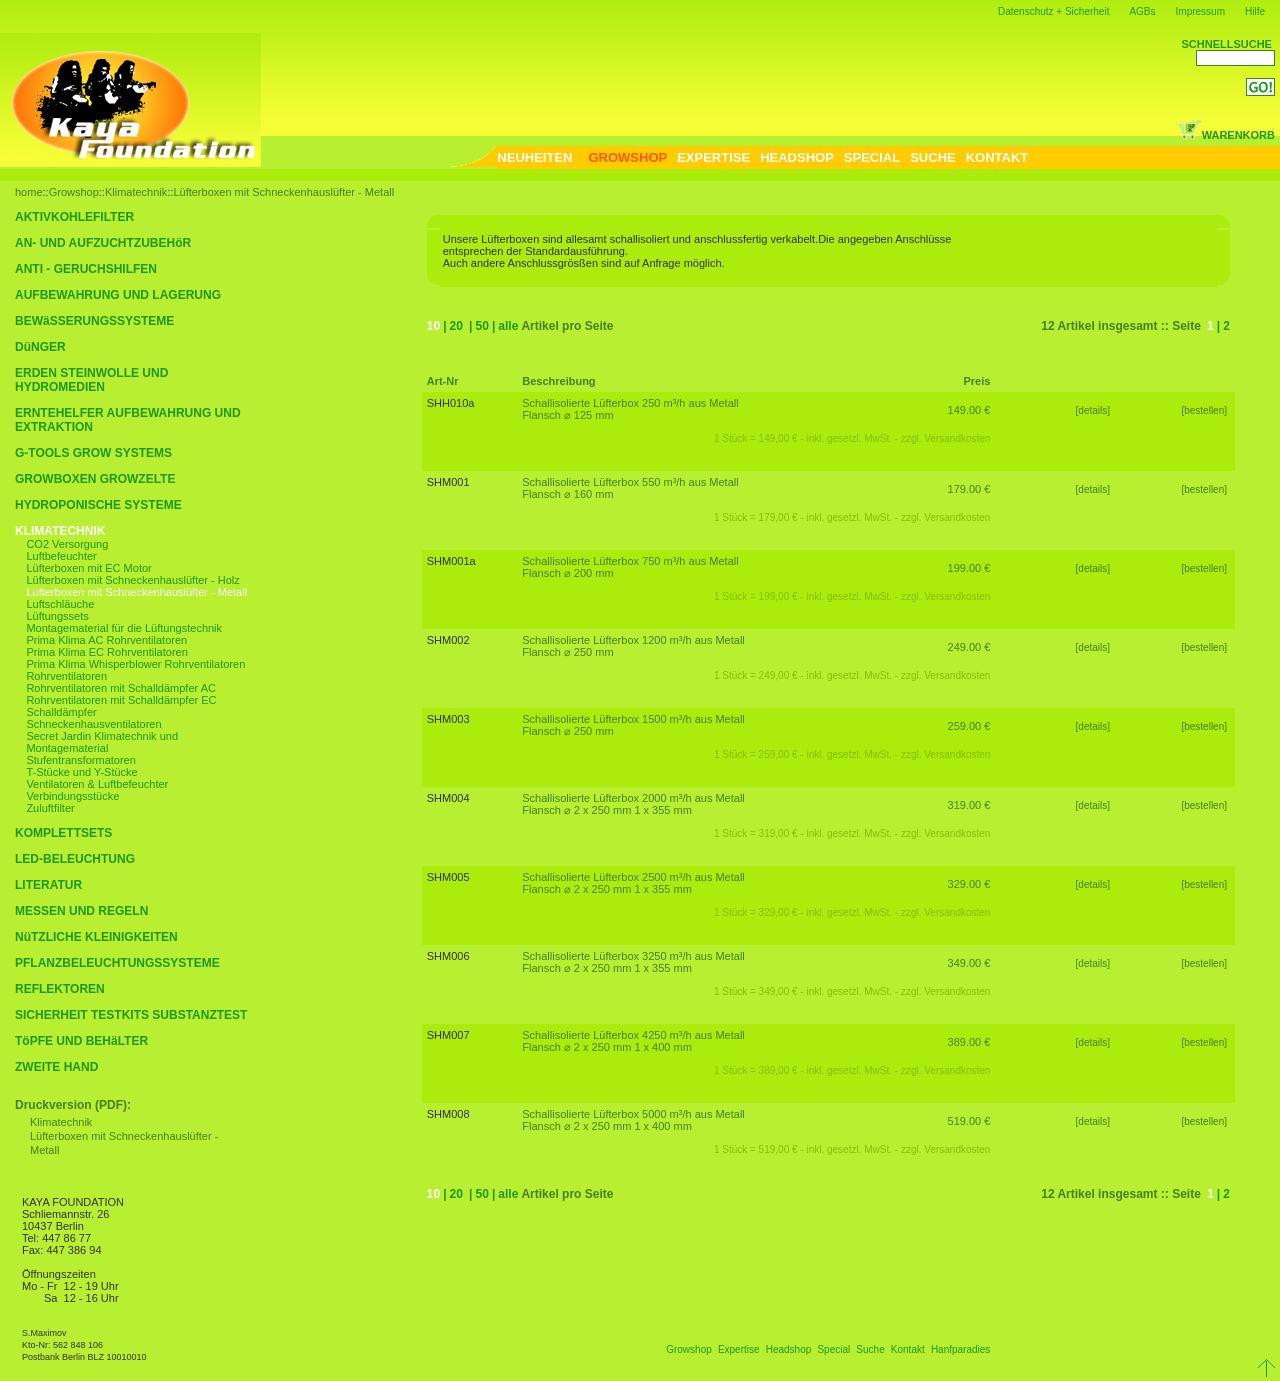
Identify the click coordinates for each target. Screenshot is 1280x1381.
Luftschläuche (60, 604)
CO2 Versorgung (67, 544)
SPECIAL (872, 157)
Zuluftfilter (50, 808)
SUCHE (933, 157)
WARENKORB (1226, 135)
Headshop (789, 1349)
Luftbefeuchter (61, 556)
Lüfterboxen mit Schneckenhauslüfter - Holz (132, 580)
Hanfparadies (960, 1349)
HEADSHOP (797, 157)
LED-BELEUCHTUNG (75, 859)
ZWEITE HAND (56, 1067)
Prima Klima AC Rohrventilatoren (106, 640)
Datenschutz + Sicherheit (1053, 11)
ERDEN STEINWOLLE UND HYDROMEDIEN (91, 380)
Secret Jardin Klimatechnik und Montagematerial (102, 742)
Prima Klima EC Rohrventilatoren (106, 652)
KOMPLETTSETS (63, 833)
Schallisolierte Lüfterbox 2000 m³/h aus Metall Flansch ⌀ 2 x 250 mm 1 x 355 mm (633, 804)
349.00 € (969, 963)
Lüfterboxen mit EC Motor (88, 568)
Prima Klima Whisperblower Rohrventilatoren (135, 664)
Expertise (739, 1349)
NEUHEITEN (534, 157)
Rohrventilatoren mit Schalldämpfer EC (121, 700)
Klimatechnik (136, 192)
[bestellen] (1205, 410)
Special (833, 1349)
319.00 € (969, 805)
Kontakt (908, 1349)
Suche (870, 1349)
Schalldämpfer (61, 712)
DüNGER (40, 347)
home (29, 192)
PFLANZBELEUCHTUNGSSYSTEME (117, 963)
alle (508, 326)
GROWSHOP (627, 157)
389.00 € (969, 1042)
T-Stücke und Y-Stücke (81, 772)
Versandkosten (957, 438)
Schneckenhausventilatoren (93, 724)
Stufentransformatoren (80, 760)
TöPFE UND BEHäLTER (81, 1041)
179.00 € (969, 489)
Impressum (1200, 11)
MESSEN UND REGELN (81, 911)
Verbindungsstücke (72, 796)
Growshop (74, 192)
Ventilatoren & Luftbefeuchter (97, 784)
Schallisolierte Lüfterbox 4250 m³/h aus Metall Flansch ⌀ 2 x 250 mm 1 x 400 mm (633, 1041)
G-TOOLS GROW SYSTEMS (93, 453)
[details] (1093, 410)
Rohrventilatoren (66, 676)
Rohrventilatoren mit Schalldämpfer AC (121, 688)
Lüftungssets (57, 616)
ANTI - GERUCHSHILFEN (86, 269)
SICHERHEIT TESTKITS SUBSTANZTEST (131, 1015)
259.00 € (969, 726)
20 (456, 326)
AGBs (1142, 11)
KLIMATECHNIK (60, 531)
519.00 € (969, 1121)
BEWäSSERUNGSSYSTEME (94, 321)
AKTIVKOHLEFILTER (74, 217)
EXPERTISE (713, 157)
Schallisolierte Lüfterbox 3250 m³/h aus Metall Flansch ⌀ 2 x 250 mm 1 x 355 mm (633, 962)
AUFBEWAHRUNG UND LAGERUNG (118, 295)
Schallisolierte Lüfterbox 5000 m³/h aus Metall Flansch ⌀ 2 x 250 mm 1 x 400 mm (633, 1120)
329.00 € (969, 884)
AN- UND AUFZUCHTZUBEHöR (103, 243)
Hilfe (1255, 11)
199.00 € (969, 568)
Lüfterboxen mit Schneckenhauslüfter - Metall (283, 192)
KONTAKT (997, 157)
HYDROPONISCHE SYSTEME (98, 505)
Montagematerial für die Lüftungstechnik (124, 628)
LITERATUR (48, 885)
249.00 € (969, 647)
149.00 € (969, 410)
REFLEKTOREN (60, 989)
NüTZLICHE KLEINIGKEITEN (96, 937)
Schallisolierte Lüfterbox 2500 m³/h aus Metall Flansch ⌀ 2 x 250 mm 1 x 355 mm (633, 883)
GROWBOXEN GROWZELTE (95, 479)
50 (481, 326)
